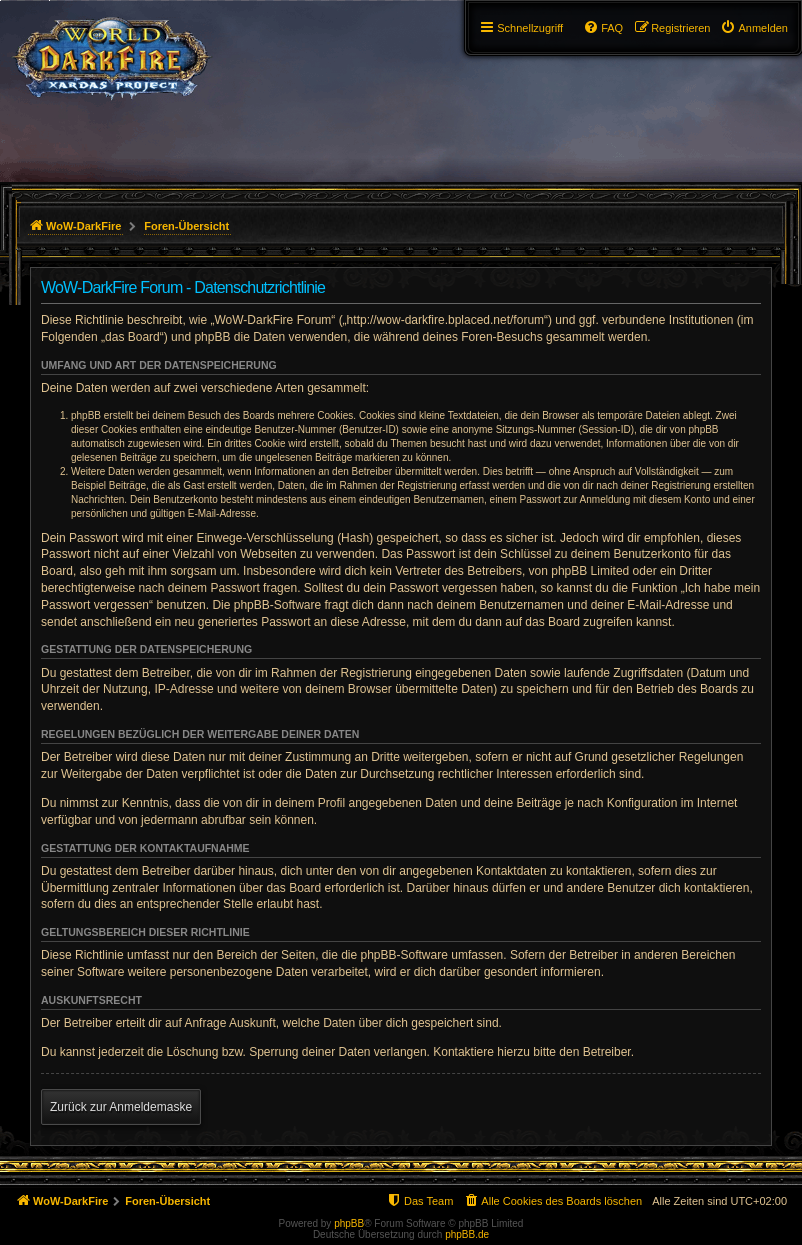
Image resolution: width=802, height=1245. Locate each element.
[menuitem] (754, 28)
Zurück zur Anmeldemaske (121, 1107)
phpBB (349, 1223)
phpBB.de (467, 1234)
